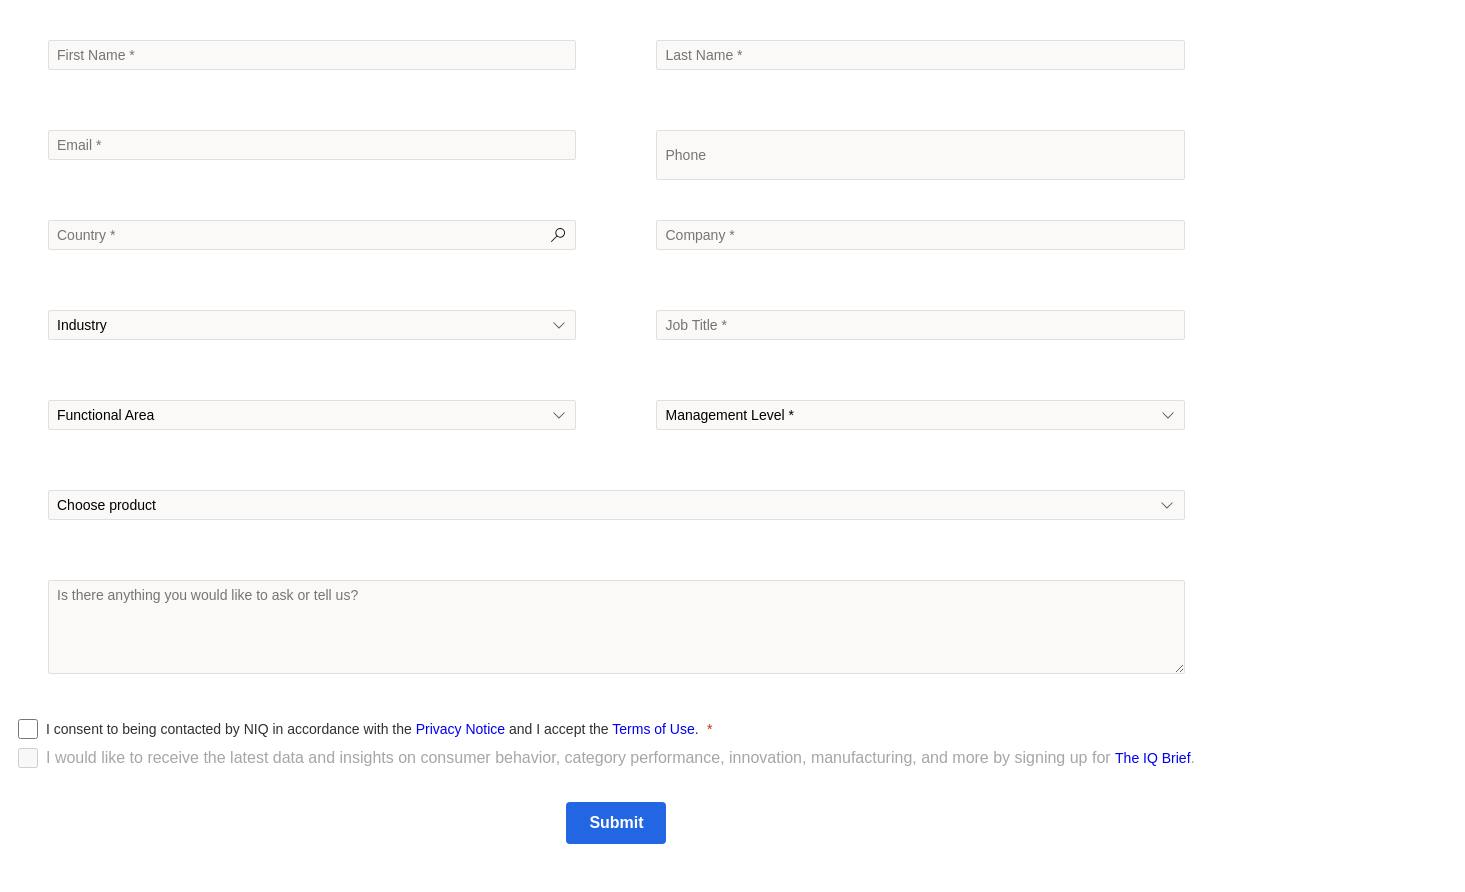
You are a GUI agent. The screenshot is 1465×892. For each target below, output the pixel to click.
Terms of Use (653, 729)
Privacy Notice (460, 729)
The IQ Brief (1152, 758)
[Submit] (616, 823)
